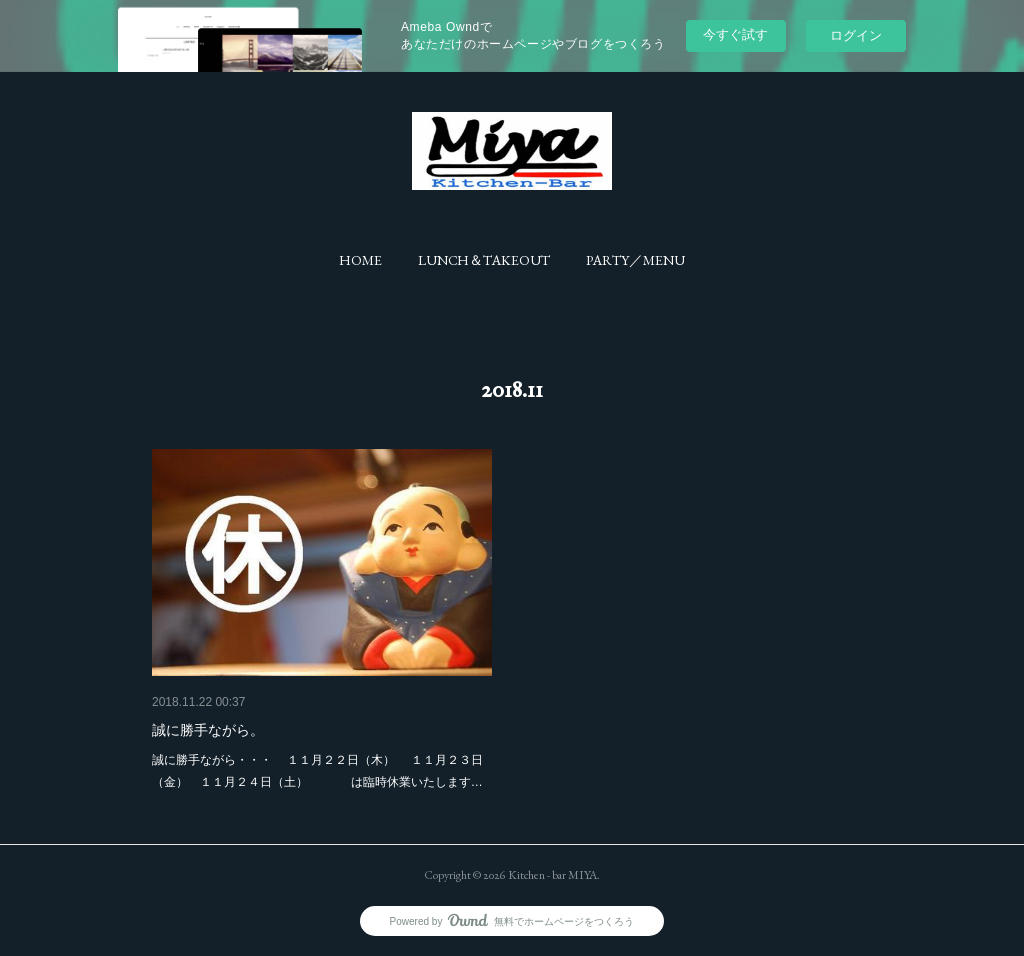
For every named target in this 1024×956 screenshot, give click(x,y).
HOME (360, 260)
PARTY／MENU (635, 260)
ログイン (856, 35)
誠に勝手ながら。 (208, 730)
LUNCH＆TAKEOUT (484, 260)
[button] (360, 260)
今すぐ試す (735, 34)
